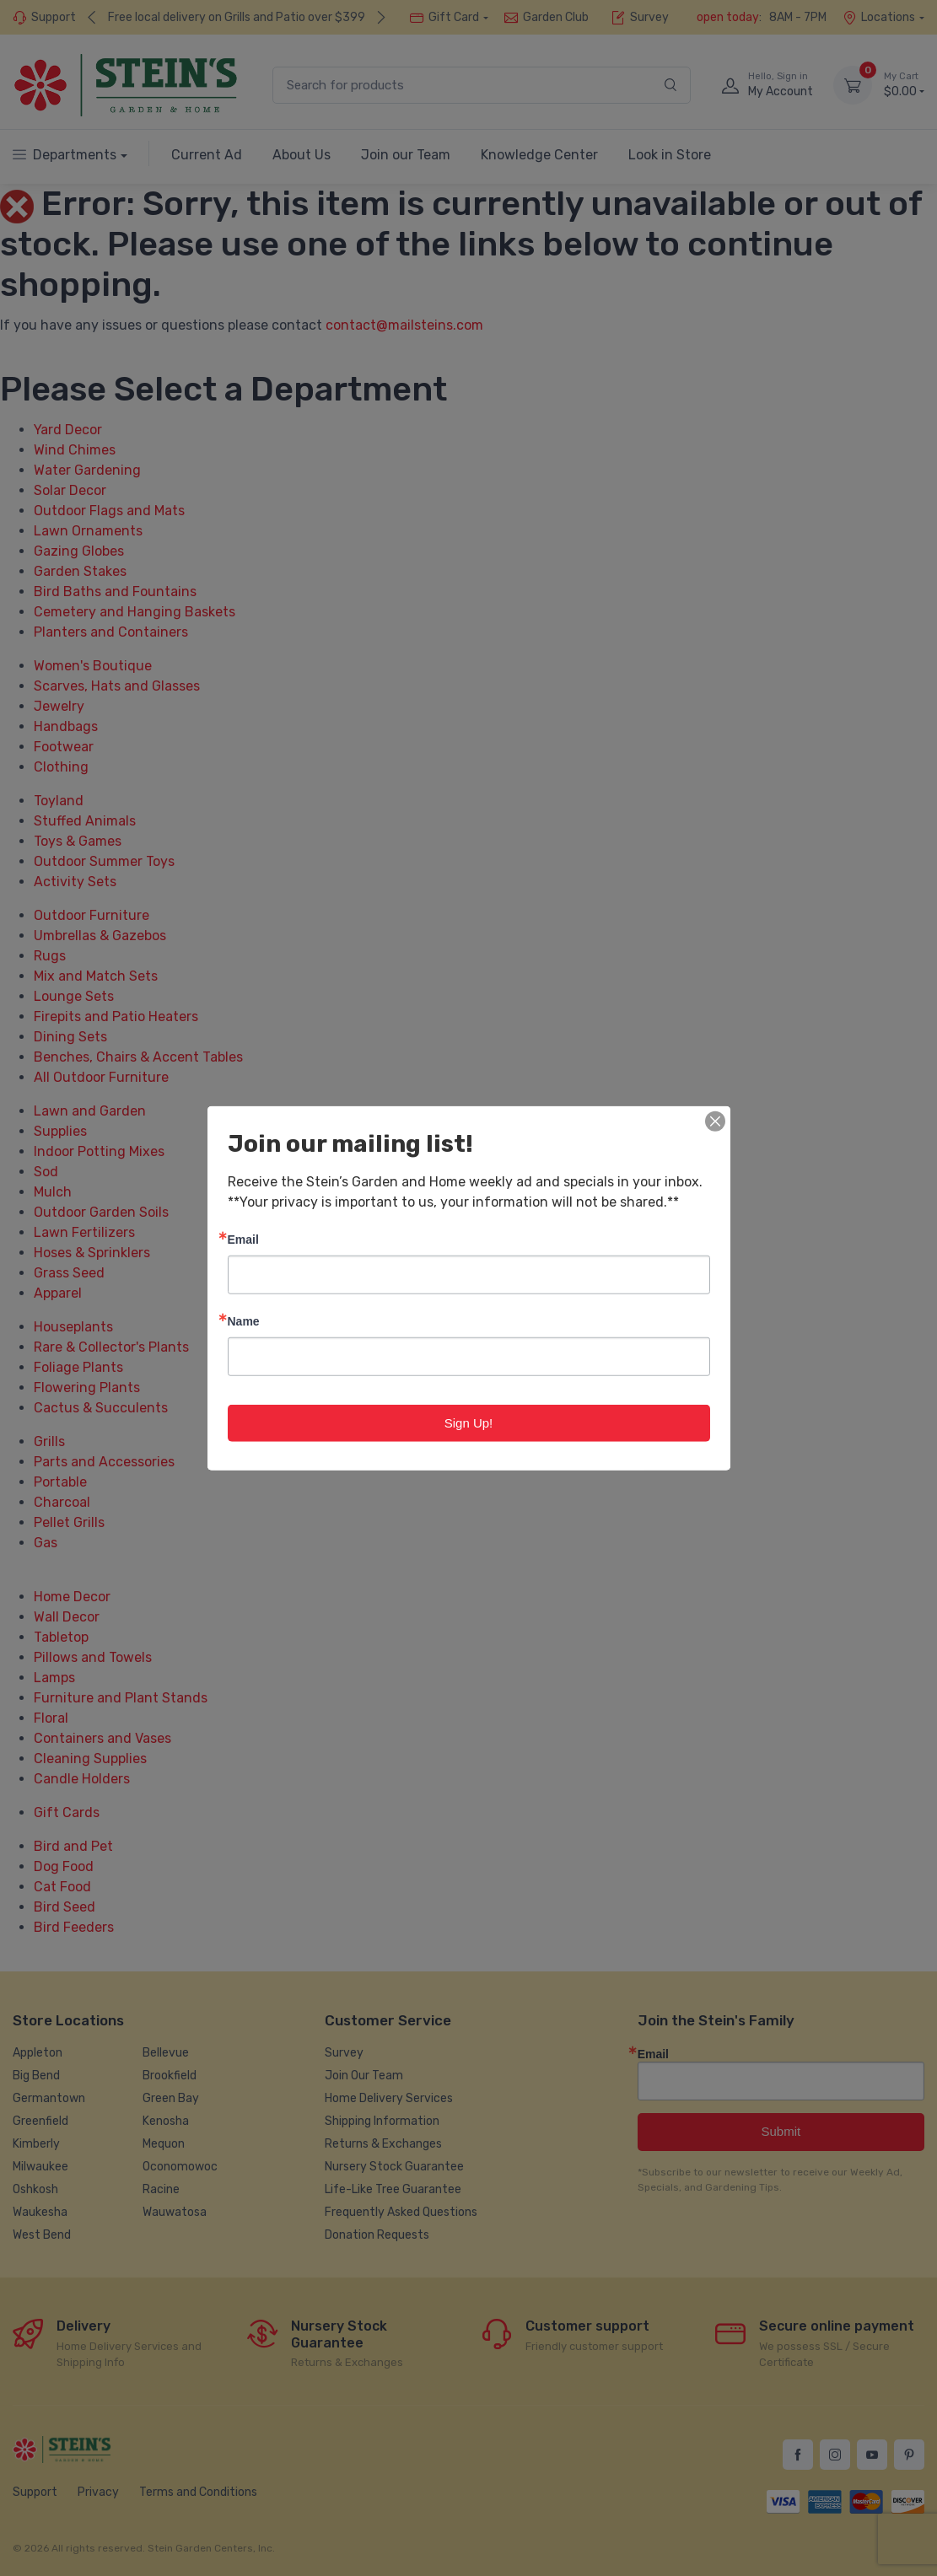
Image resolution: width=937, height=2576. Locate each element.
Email (243, 1238)
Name (244, 1320)
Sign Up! (468, 1422)
